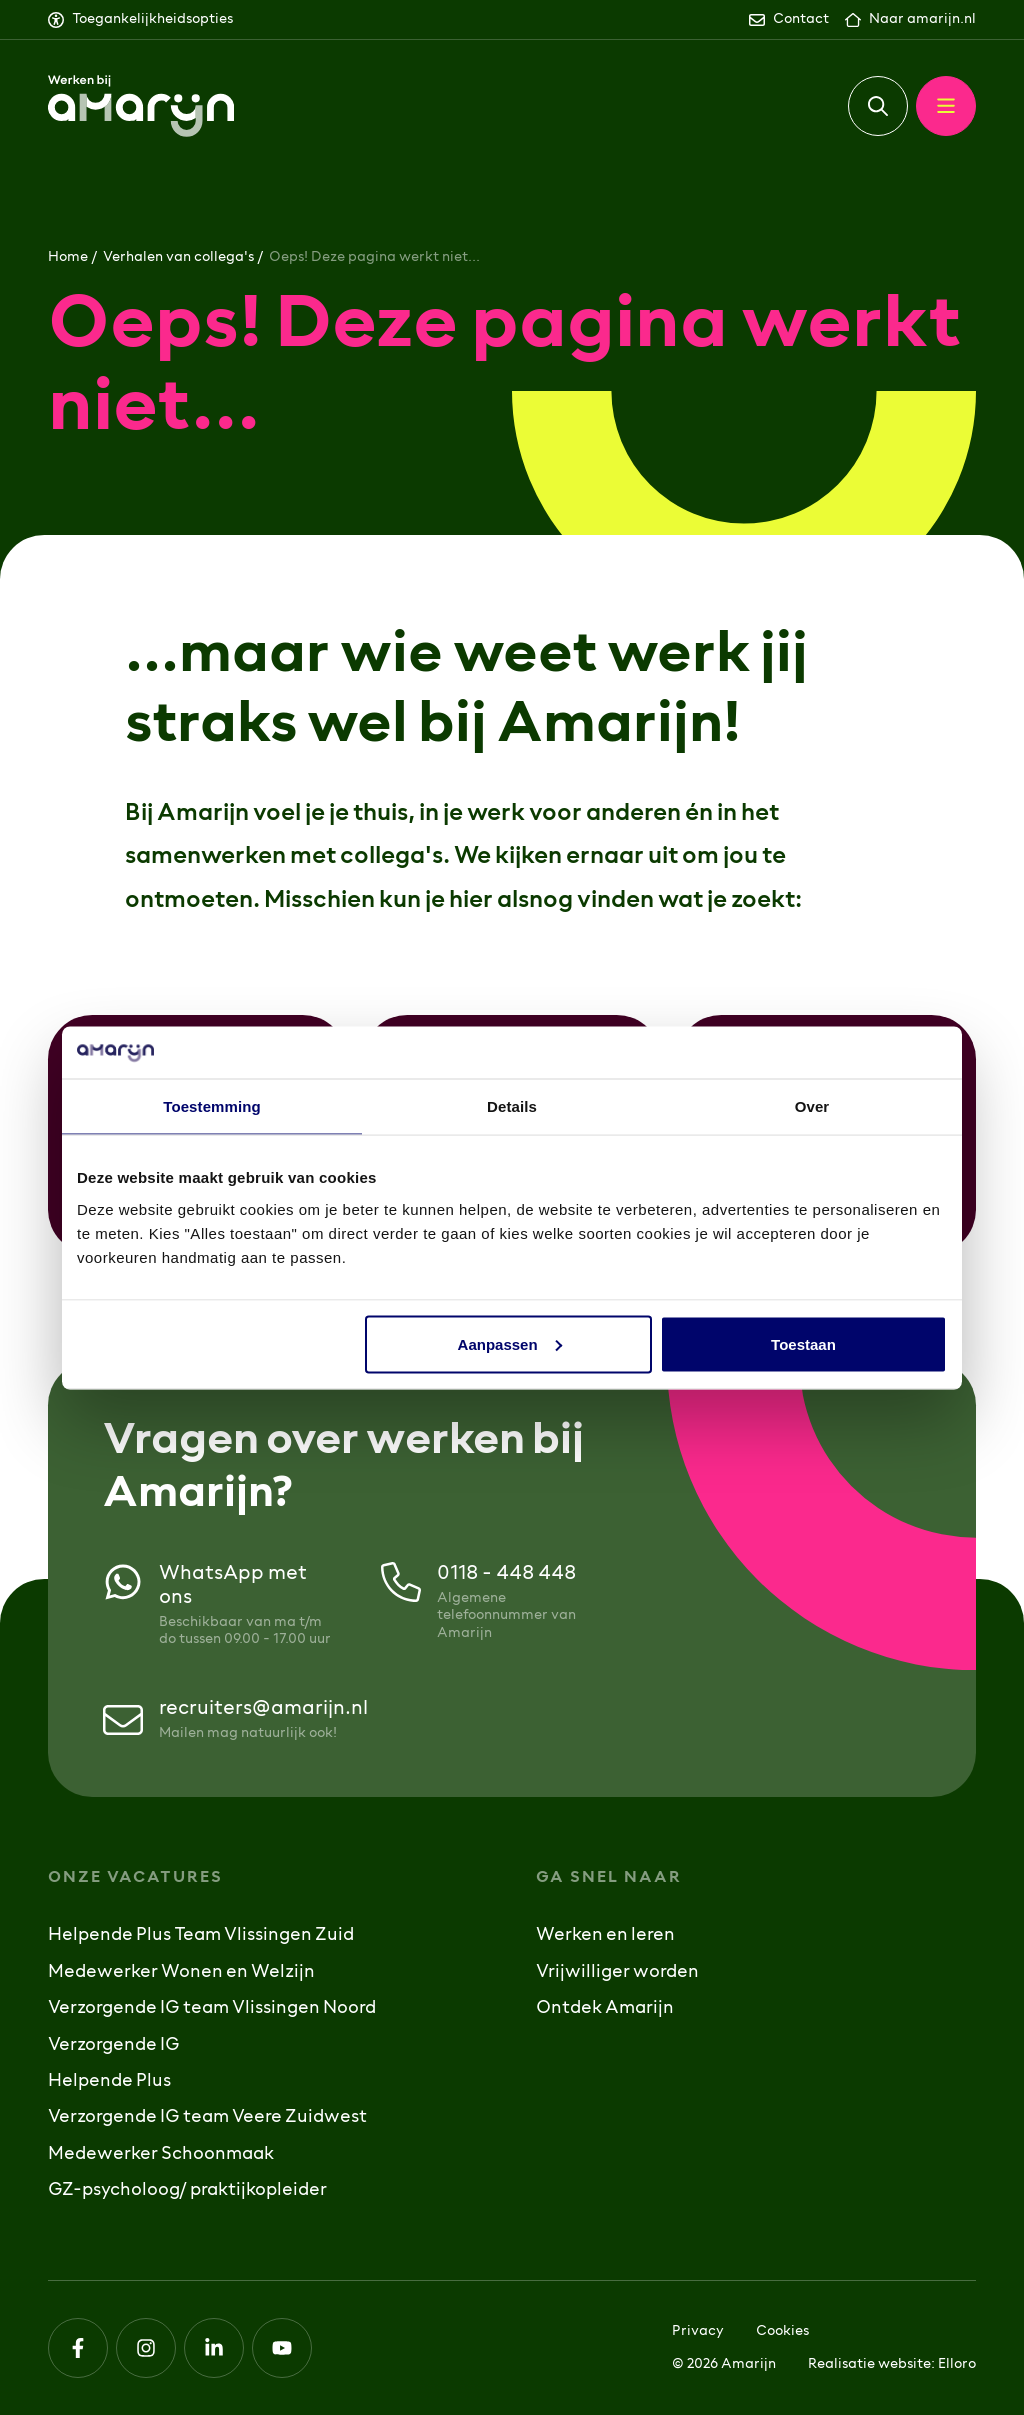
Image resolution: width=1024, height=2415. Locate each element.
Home (68, 257)
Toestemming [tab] (212, 1106)
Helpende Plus (109, 2082)
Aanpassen (510, 1343)
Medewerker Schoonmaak (161, 2155)
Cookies (782, 2331)
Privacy (698, 2331)
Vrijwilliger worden (617, 1973)
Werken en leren (605, 1936)
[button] (878, 106)
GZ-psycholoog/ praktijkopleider (187, 2191)
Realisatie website (869, 2364)
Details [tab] (512, 1106)
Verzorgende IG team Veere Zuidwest (207, 2118)
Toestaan (803, 1343)
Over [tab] (812, 1106)
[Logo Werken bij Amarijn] (141, 106)
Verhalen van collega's (178, 257)
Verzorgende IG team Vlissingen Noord (212, 2009)
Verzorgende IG (114, 2046)
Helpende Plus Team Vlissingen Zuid (201, 1936)
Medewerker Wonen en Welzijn (181, 1973)
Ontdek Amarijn (605, 2009)
